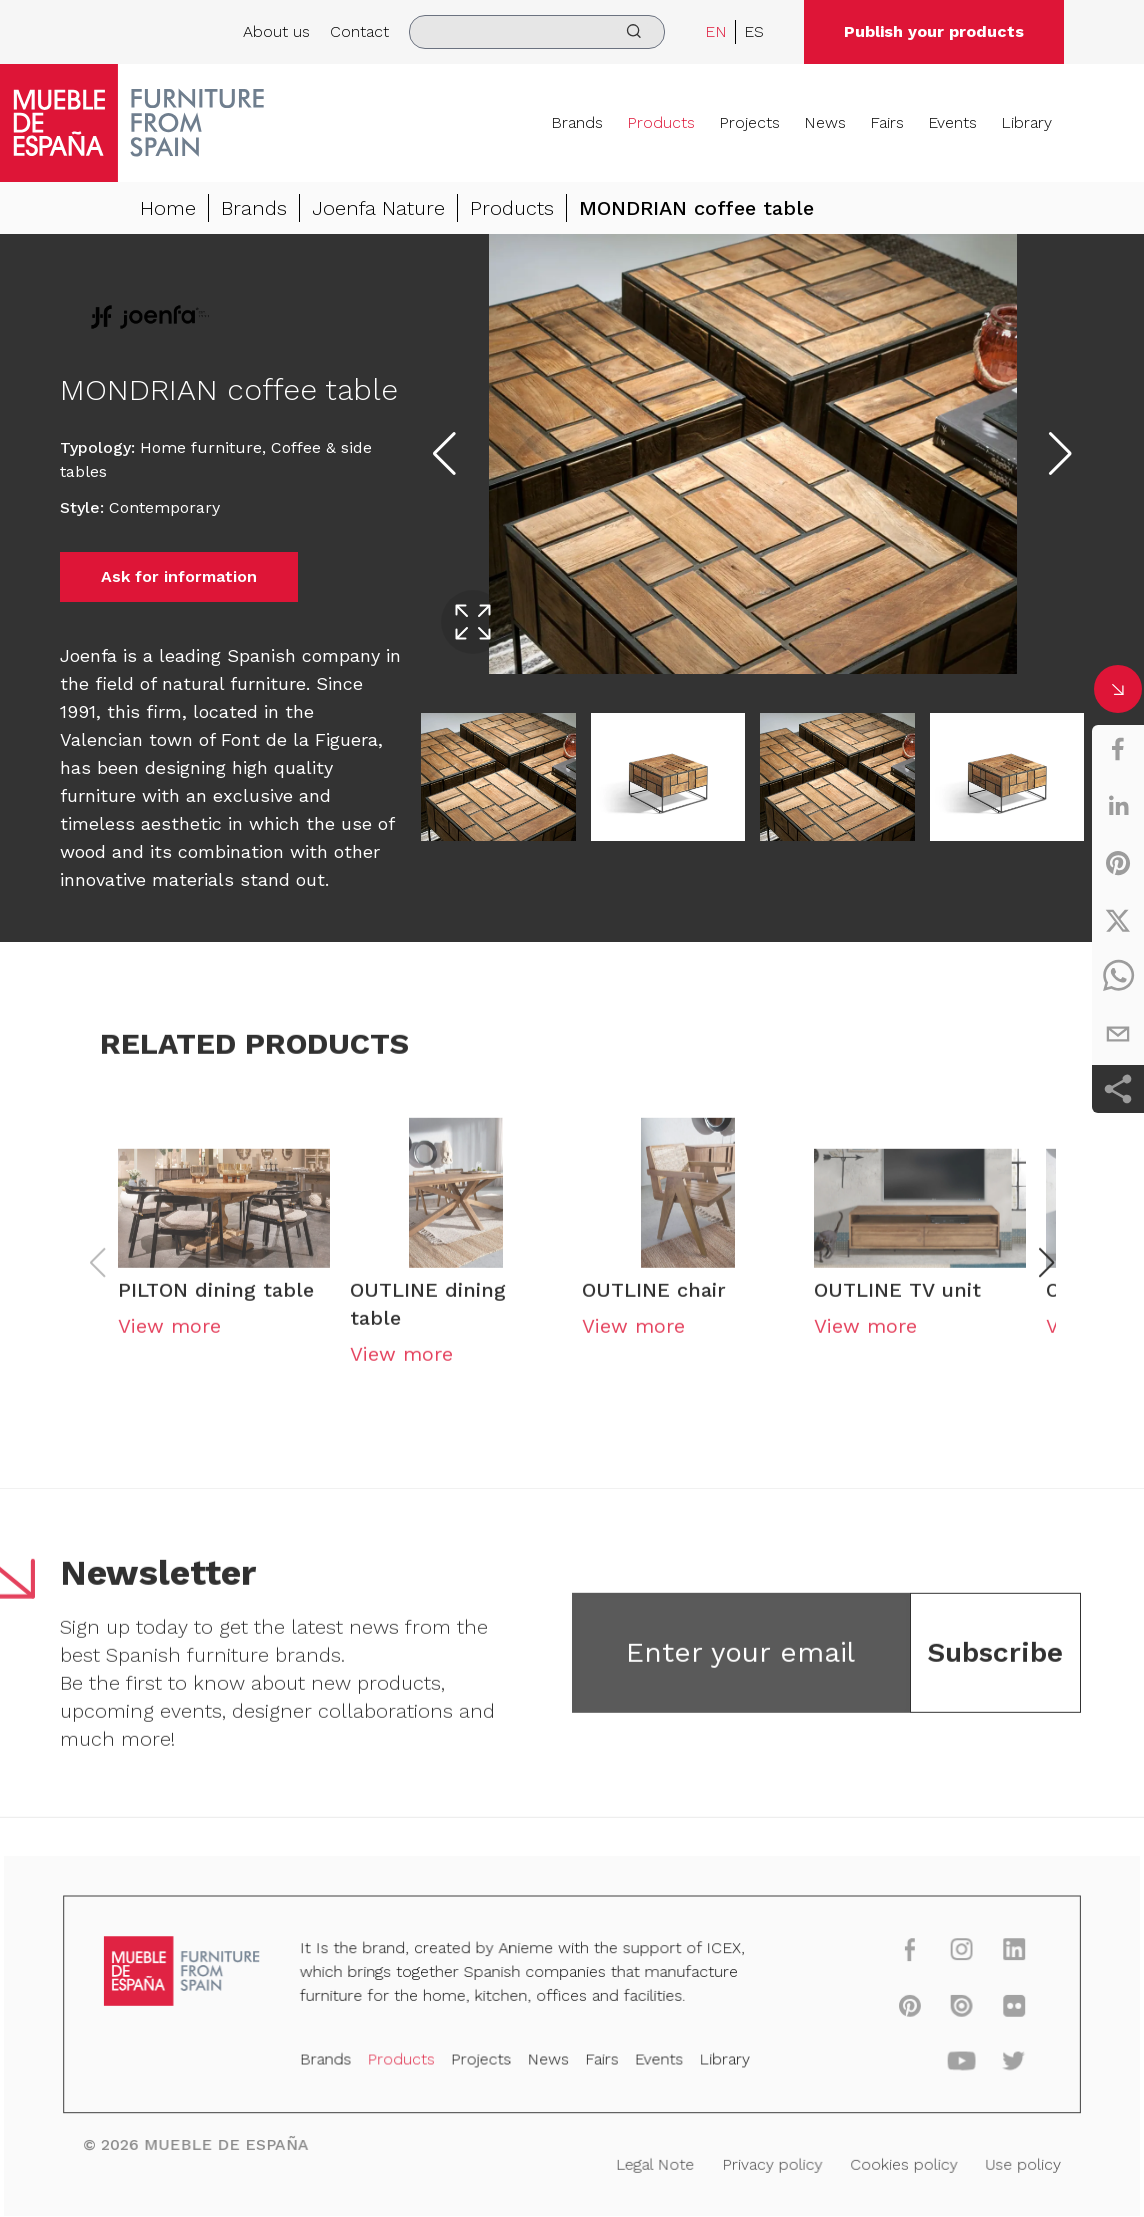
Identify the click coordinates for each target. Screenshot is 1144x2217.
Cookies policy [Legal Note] (891, 2162)
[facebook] (1118, 749)
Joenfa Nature (378, 213)
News (825, 122)
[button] (1047, 1275)
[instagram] (947, 1955)
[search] (537, 32)
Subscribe (995, 1664)
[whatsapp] (1118, 977)
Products (661, 122)
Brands (577, 122)
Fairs (887, 122)
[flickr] (997, 2009)
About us (276, 31)
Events (952, 122)
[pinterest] (1118, 863)
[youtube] (947, 2062)
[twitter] (1118, 920)
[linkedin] (1118, 806)
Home (168, 213)
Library (1026, 122)
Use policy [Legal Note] (1005, 2162)
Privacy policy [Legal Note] (764, 2162)
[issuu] (947, 2009)
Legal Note (651, 2162)
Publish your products (934, 31)
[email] (1118, 1034)
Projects (749, 122)
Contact (359, 31)
